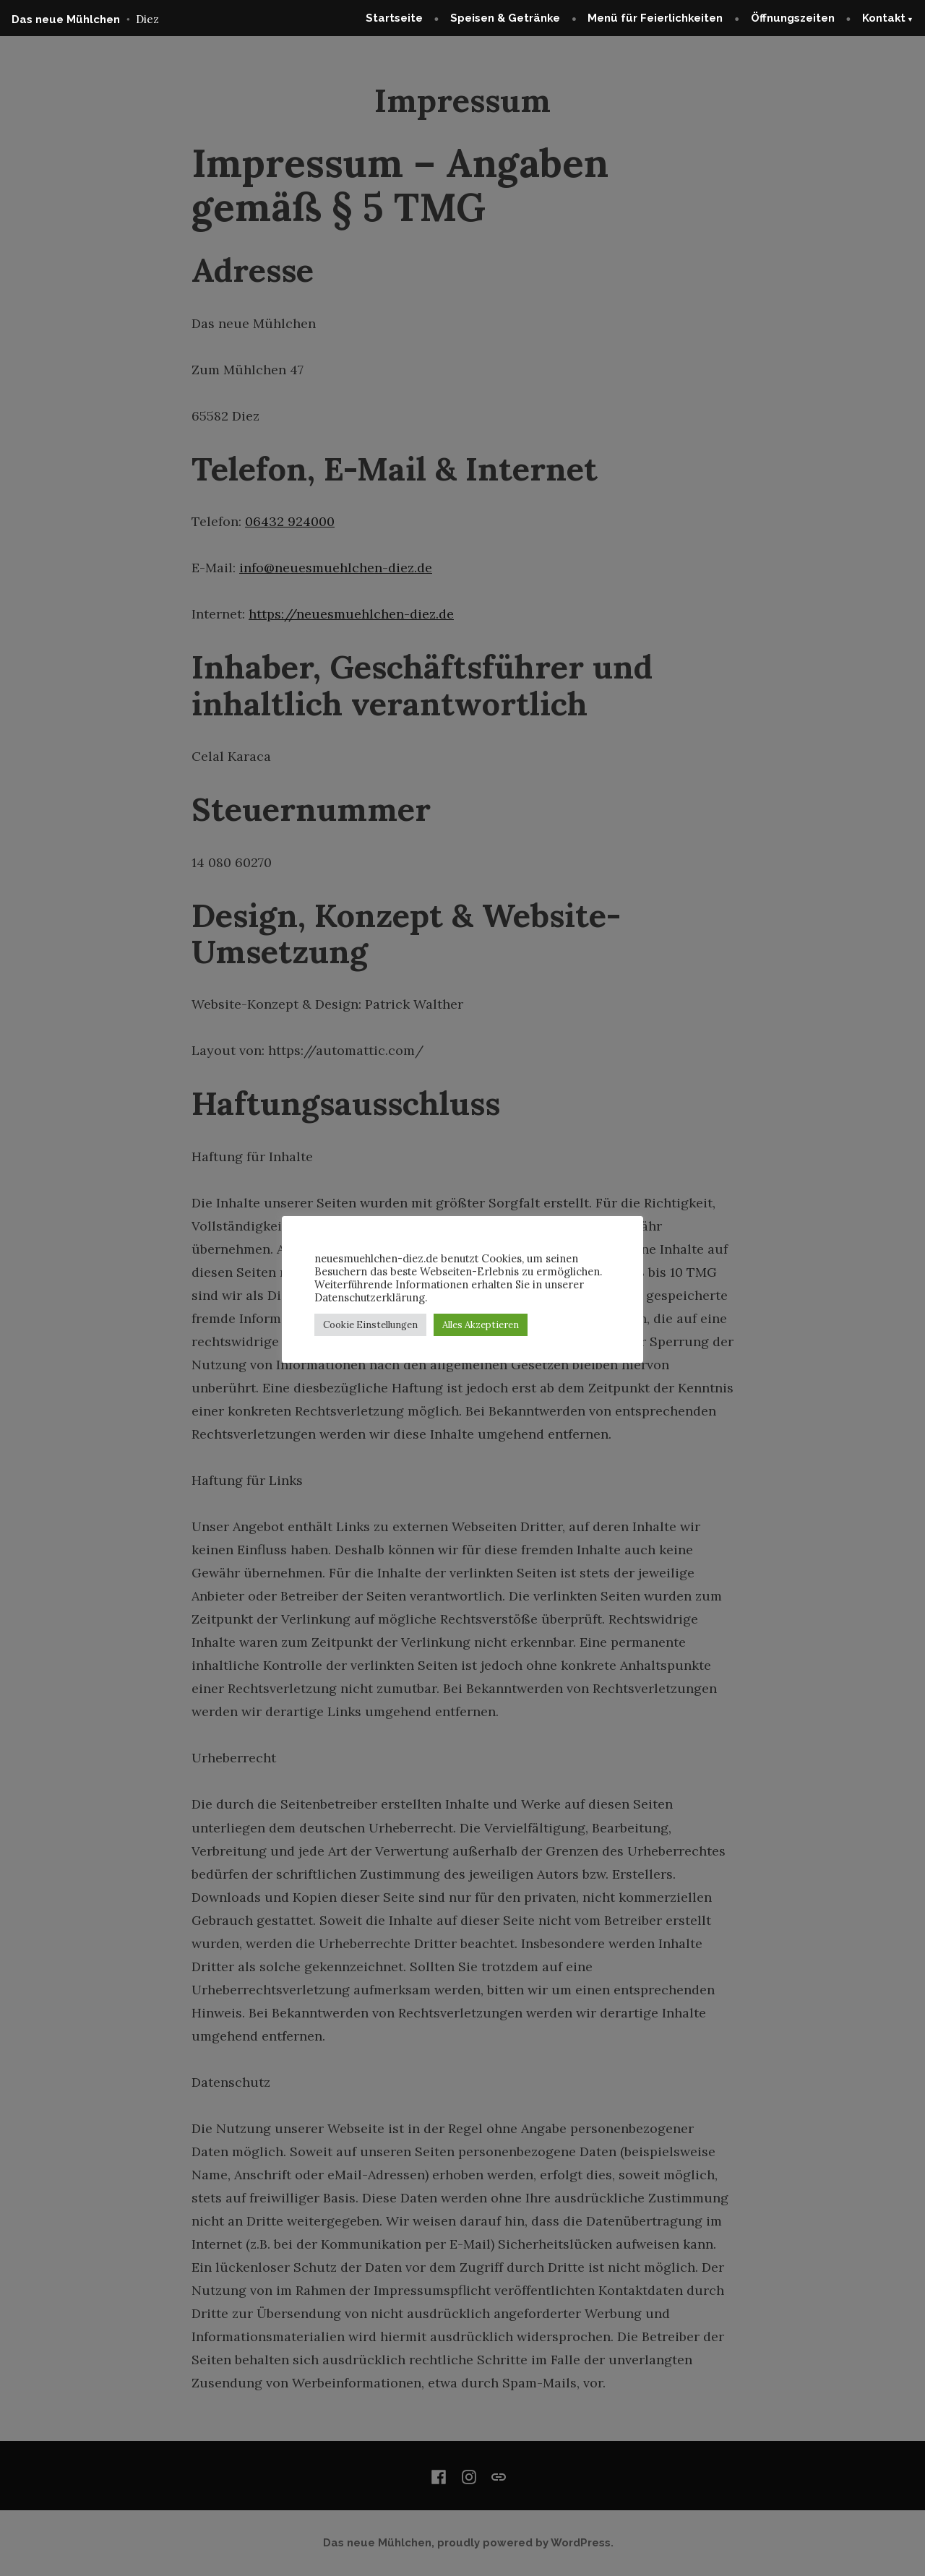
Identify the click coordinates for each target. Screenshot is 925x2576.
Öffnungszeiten (793, 18)
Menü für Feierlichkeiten (655, 18)
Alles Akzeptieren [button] (480, 1325)
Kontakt (883, 18)
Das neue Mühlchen (66, 19)
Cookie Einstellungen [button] (370, 1325)
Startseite (394, 18)
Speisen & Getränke (505, 18)
